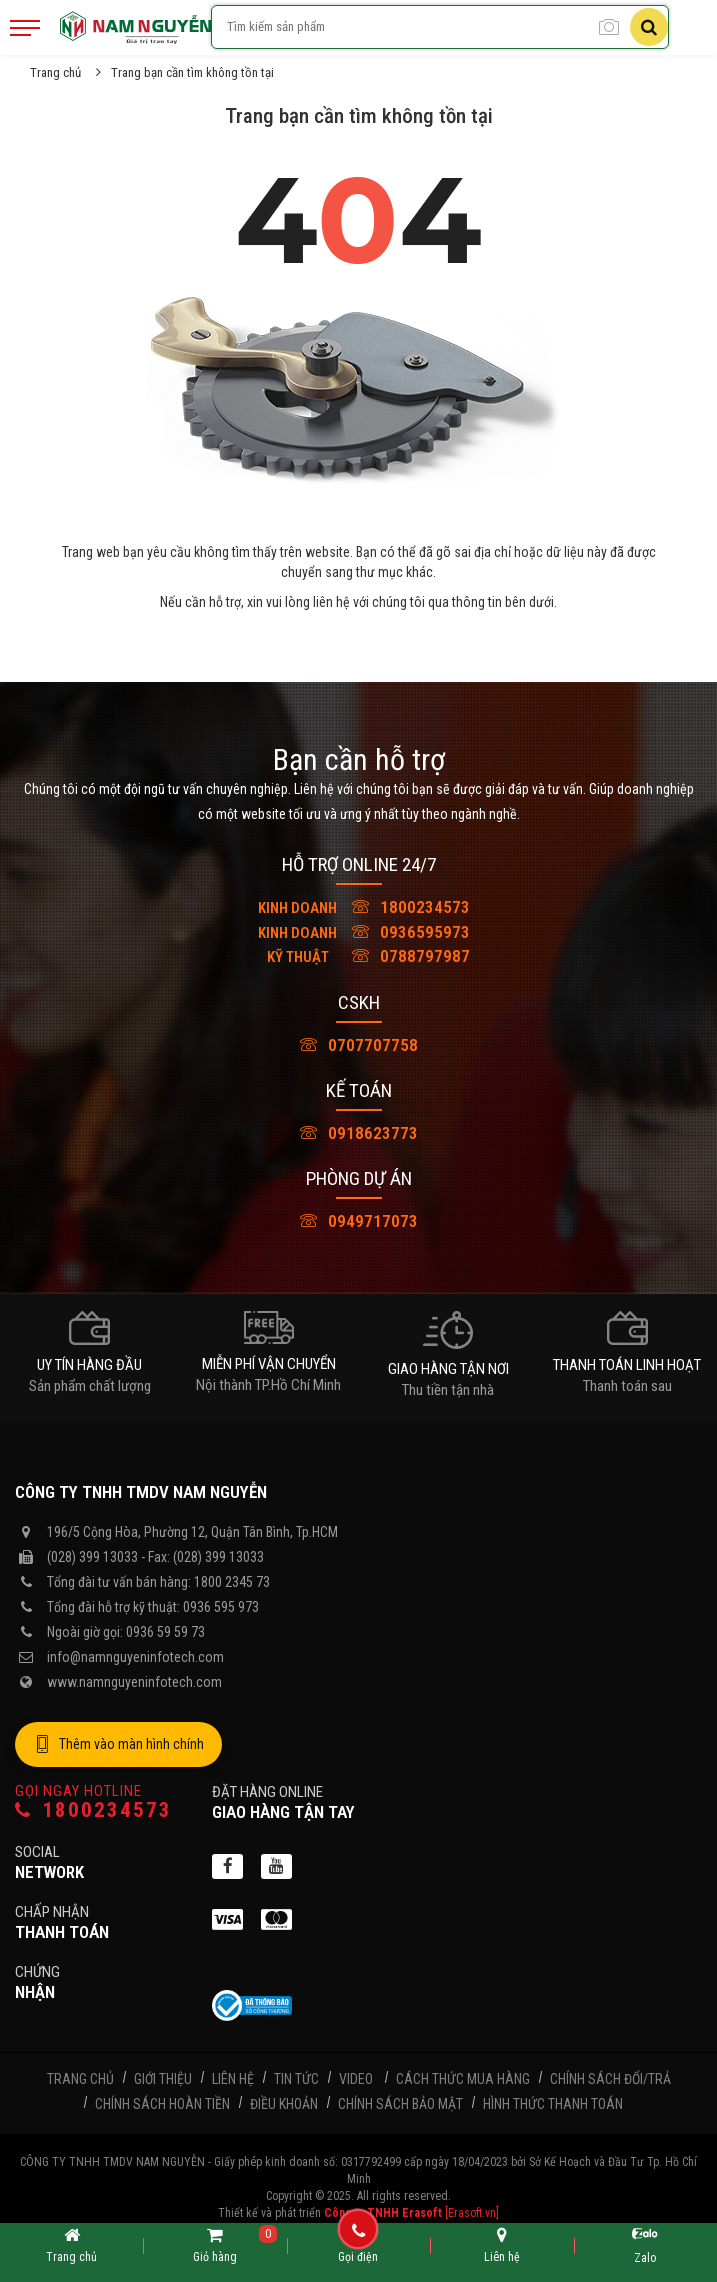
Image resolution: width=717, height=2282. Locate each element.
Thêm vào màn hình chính (118, 1745)
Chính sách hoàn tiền (162, 2104)
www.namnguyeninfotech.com (134, 1682)
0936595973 (359, 932)
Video (356, 2079)
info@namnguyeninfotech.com (135, 1657)
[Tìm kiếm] (649, 27)
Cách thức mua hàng (463, 2079)
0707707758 (359, 1045)
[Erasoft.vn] (472, 2213)
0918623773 (359, 1133)
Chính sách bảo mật (400, 2104)
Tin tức (296, 2079)
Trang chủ (55, 72)
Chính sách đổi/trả (610, 2079)
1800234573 (359, 907)
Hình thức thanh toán (553, 2104)
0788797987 (359, 956)
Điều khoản (284, 2104)
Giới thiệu (163, 2079)
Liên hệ (233, 2079)
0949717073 (359, 1221)
